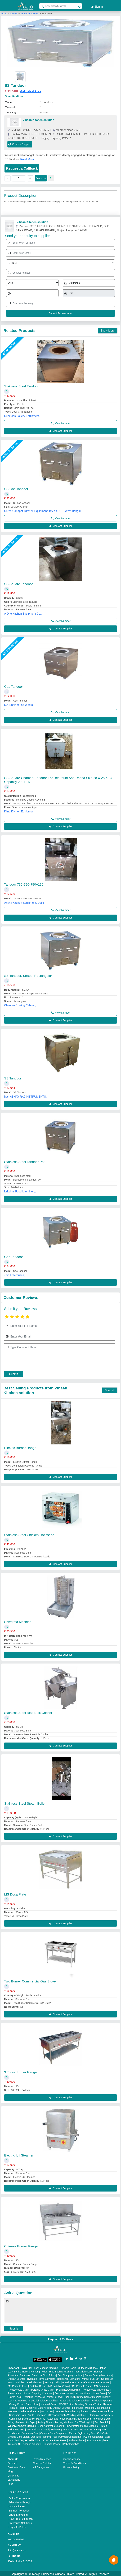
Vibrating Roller (38, 2370)
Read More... (28, 158)
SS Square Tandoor (29, 12)
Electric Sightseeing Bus (82, 2432)
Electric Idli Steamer (18, 2154)
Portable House (70, 2381)
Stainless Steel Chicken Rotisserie (29, 1534)
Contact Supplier (19, 143)
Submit (13, 1372)
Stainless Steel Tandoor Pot (24, 1161)
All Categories (41, 2466)
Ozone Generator (93, 2435)
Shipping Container (42, 2392)
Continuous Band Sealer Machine (27, 2417)
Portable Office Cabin (42, 2388)
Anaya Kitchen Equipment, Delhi (24, 901)
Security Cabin (52, 2381)
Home (4, 12)
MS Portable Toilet (17, 2385)
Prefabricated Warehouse (95, 2388)
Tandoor (14, 12)
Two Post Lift (101, 2421)
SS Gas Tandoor (16, 488)
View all (110, 1389)
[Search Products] (40, 5)
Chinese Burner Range (21, 2245)
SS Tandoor (12, 1077)
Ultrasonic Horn (17, 2414)
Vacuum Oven (82, 2392)
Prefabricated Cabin (18, 2388)
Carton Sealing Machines (98, 2374)
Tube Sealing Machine (61, 2370)
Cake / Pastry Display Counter (54, 2406)
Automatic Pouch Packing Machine (65, 2417)
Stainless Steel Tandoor (21, 385)
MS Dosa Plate (15, 1893)
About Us (12, 2457)
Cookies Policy (71, 2457)
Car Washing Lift (84, 2421)
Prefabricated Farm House (95, 2381)
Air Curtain (47, 2410)
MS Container (101, 2385)
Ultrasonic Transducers (100, 2414)
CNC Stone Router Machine (86, 2396)
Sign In (97, 6)
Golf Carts (102, 2432)
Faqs (10, 2482)
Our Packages (16, 2505)
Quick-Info (13, 2474)
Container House (64, 2392)
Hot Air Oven (99, 2392)
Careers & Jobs (42, 2462)
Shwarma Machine (17, 1621)
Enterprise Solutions (20, 2521)
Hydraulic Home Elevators (41, 2377)
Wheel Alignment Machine (22, 2425)
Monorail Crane (49, 2403)
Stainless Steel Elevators (29, 2381)
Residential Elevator (68, 2377)
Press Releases (42, 2457)
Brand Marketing (18, 2513)
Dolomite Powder (52, 2443)
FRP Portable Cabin (81, 2385)
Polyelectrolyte (71, 2443)
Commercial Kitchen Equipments (72, 2410)
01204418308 (16, 2538)
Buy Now (40, 177)
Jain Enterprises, (14, 1274)
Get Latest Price (30, 90)
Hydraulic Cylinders (33, 2396)
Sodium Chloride (32, 2443)
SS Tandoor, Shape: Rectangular (28, 974)
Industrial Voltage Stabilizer (43, 2399)
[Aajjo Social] (67, 2357)
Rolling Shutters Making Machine (55, 2421)
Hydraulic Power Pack (57, 2396)
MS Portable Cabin (58, 2385)
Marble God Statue (29, 2410)
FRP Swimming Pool (37, 2428)
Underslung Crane (102, 2399)
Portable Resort (37, 2385)
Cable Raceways (37, 2414)
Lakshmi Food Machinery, (20, 1190)
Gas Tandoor (13, 685)
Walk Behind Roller (18, 2370)
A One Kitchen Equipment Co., (23, 612)
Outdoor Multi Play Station (92, 2367)
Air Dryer (30, 2421)
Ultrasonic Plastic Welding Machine (67, 2414)
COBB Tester (66, 2403)
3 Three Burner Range (20, 2071)
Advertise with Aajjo (19, 2501)
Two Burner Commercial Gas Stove (30, 1980)
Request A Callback (60, 2338)
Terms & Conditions (74, 2462)
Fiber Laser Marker (82, 2406)
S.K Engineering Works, (19, 703)
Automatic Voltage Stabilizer (75, 2399)
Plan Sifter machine (102, 2410)
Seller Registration (19, 2497)
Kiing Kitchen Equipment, (19, 810)
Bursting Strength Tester (88, 2403)
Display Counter (16, 2377)
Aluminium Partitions (19, 2374)
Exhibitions (13, 2478)
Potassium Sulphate (97, 2439)
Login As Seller (17, 2526)
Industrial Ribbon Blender (88, 2370)
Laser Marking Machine (45, 2367)
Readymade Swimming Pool (23, 2432)
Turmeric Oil (14, 2443)
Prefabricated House (19, 2392)
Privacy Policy (71, 2466)
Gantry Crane (16, 2403)
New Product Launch (20, 2517)
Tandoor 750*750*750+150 (23, 883)
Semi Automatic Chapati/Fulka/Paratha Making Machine (68, 2425)
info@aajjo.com (17, 2549)
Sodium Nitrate (77, 2439)
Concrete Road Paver (55, 2439)
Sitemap (12, 2462)
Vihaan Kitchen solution (38, 118)
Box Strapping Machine (70, 2374)
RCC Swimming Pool (95, 2428)
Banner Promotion (18, 2509)
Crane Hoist (32, 2403)
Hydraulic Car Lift (90, 2377)
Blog (10, 2470)
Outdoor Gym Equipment (53, 2432)
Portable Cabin (68, 2367)
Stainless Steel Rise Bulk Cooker (28, 1712)
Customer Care (16, 2466)
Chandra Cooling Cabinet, (20, 1004)
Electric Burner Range (20, 1447)
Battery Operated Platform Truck (40, 2435)
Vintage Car (14, 2435)
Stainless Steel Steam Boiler (25, 1802)
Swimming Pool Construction (66, 2428)
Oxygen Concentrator (70, 2435)
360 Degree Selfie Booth (28, 2439)
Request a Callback (22, 167)
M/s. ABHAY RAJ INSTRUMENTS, (25, 1095)
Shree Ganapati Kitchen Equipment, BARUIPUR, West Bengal (42, 510)
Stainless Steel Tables (44, 2374)
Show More (108, 329)
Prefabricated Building (68, 2388)
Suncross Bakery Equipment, (22, 414)
